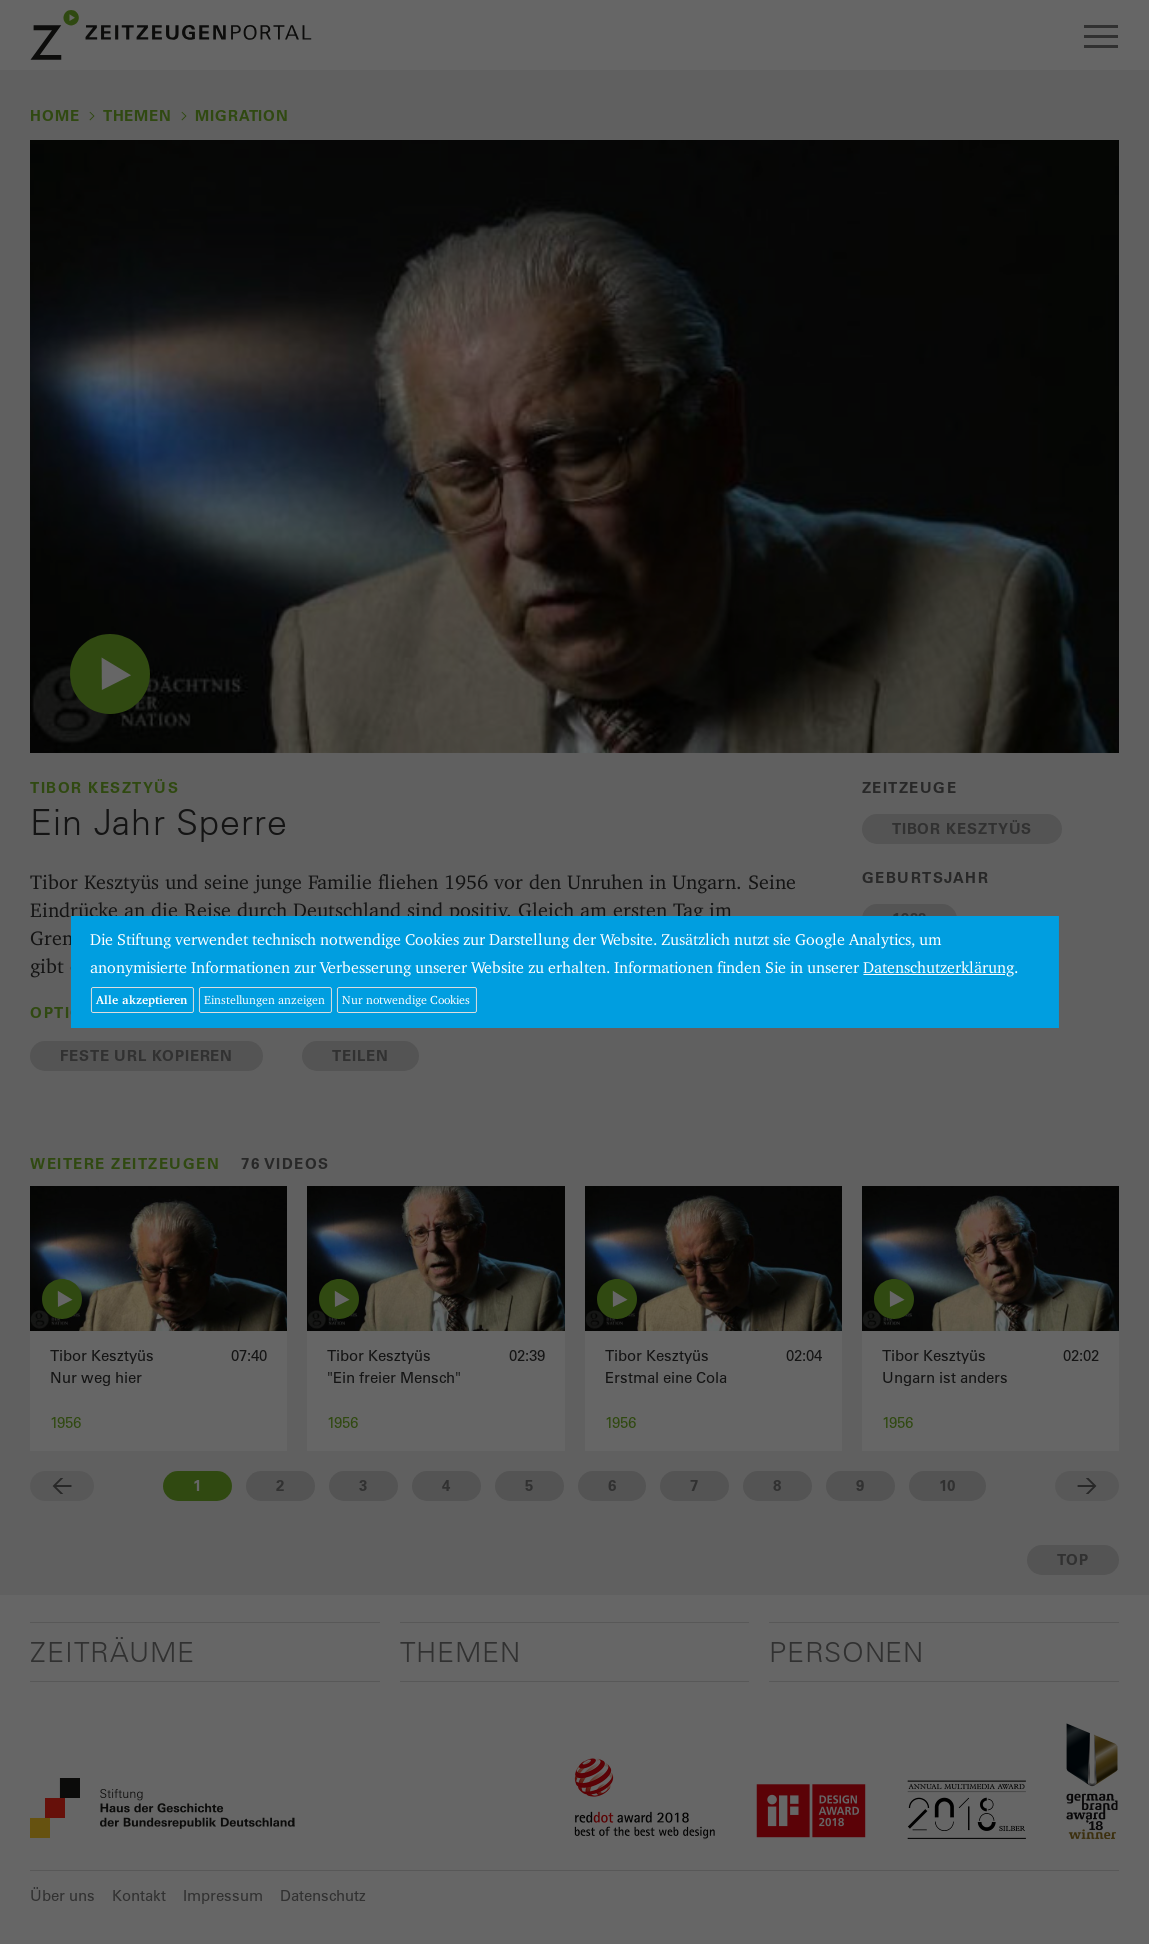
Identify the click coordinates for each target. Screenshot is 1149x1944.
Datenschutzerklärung (938, 967)
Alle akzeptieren (141, 999)
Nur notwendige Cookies (406, 999)
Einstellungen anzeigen (264, 999)
